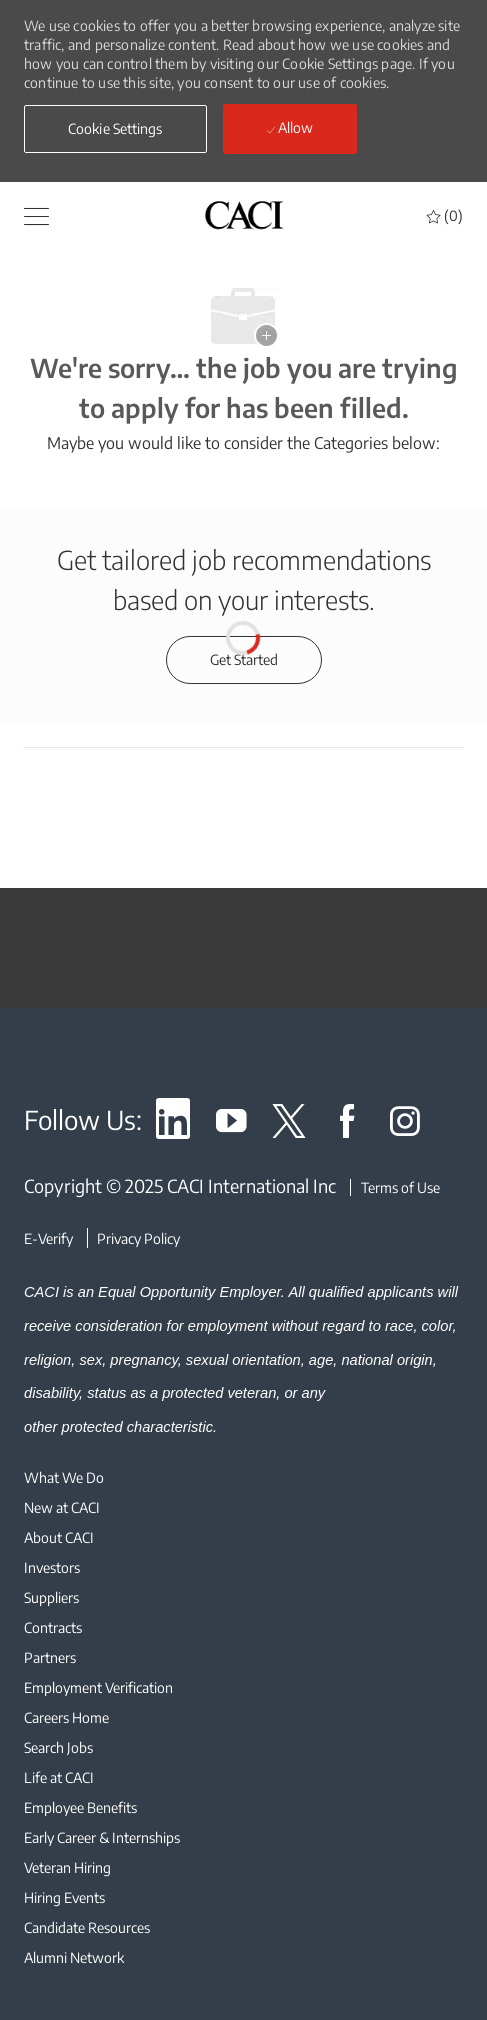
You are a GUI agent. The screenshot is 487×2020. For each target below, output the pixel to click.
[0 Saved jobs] (445, 215)
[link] (173, 1124)
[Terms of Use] (395, 1187)
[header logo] (244, 214)
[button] (115, 129)
